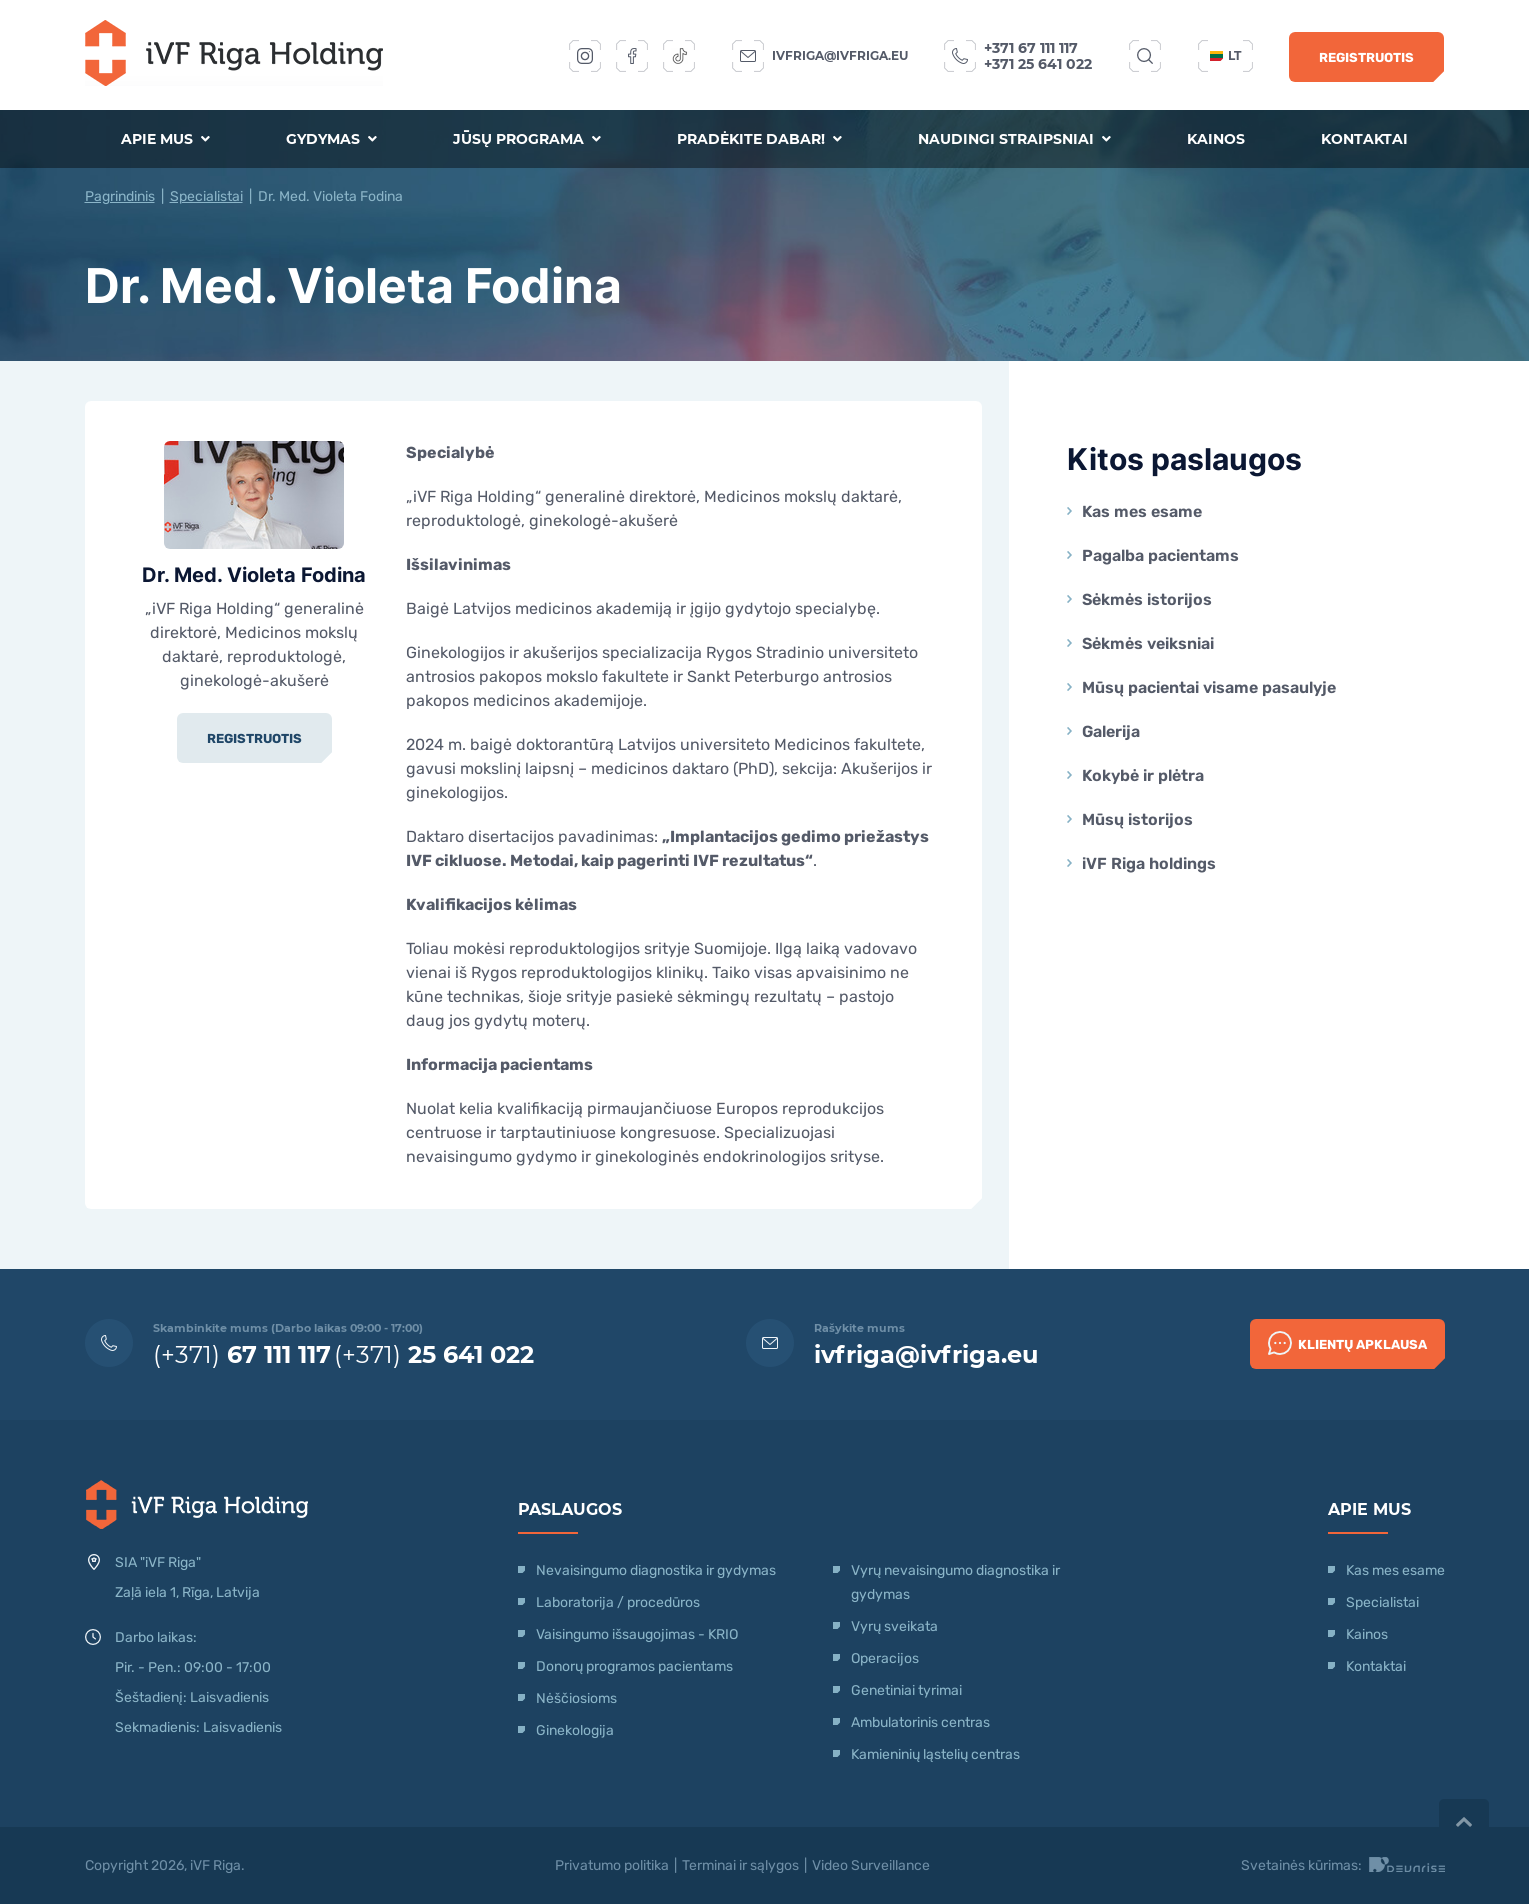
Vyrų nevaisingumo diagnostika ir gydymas (955, 1582)
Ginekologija (575, 1730)
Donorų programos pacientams (634, 1666)
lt (1225, 55)
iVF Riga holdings (1149, 863)
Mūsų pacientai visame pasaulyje (1209, 687)
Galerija (1111, 731)
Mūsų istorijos (1137, 819)
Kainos (1216, 139)
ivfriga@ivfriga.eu (840, 55)
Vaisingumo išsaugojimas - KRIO (637, 1634)
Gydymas (331, 139)
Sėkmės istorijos (1147, 599)
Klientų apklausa (1347, 1343)
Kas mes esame (1142, 511)
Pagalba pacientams (1160, 555)
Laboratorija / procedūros (618, 1602)
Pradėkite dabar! (759, 139)
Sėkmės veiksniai (1148, 643)
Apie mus (165, 139)
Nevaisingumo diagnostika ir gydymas (656, 1570)
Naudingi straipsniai (1014, 139)
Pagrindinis (120, 196)
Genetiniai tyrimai (906, 1690)
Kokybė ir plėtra (1143, 775)
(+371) (242, 1354)
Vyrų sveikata (894, 1626)
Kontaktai (1364, 139)
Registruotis (1366, 57)
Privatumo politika (612, 1865)
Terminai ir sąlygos (740, 1865)
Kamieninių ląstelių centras (935, 1754)
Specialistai (206, 196)
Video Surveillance (871, 1865)
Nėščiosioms (576, 1698)
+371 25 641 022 (1038, 64)
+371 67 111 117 (1031, 48)
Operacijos (885, 1658)
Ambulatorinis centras (920, 1722)
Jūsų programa (527, 139)
